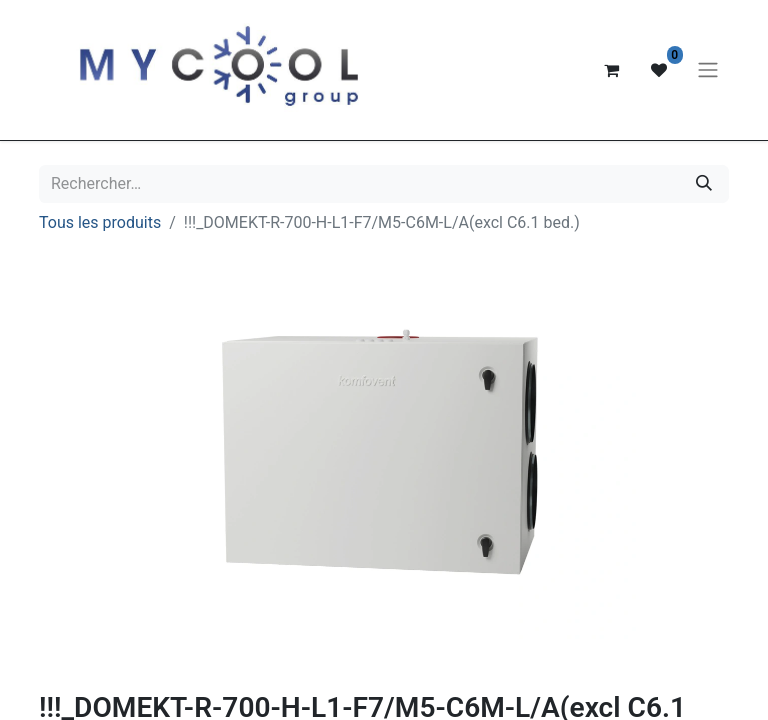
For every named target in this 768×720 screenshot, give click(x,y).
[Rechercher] (704, 184)
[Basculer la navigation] (708, 70)
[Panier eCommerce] (611, 70)
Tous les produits (100, 222)
